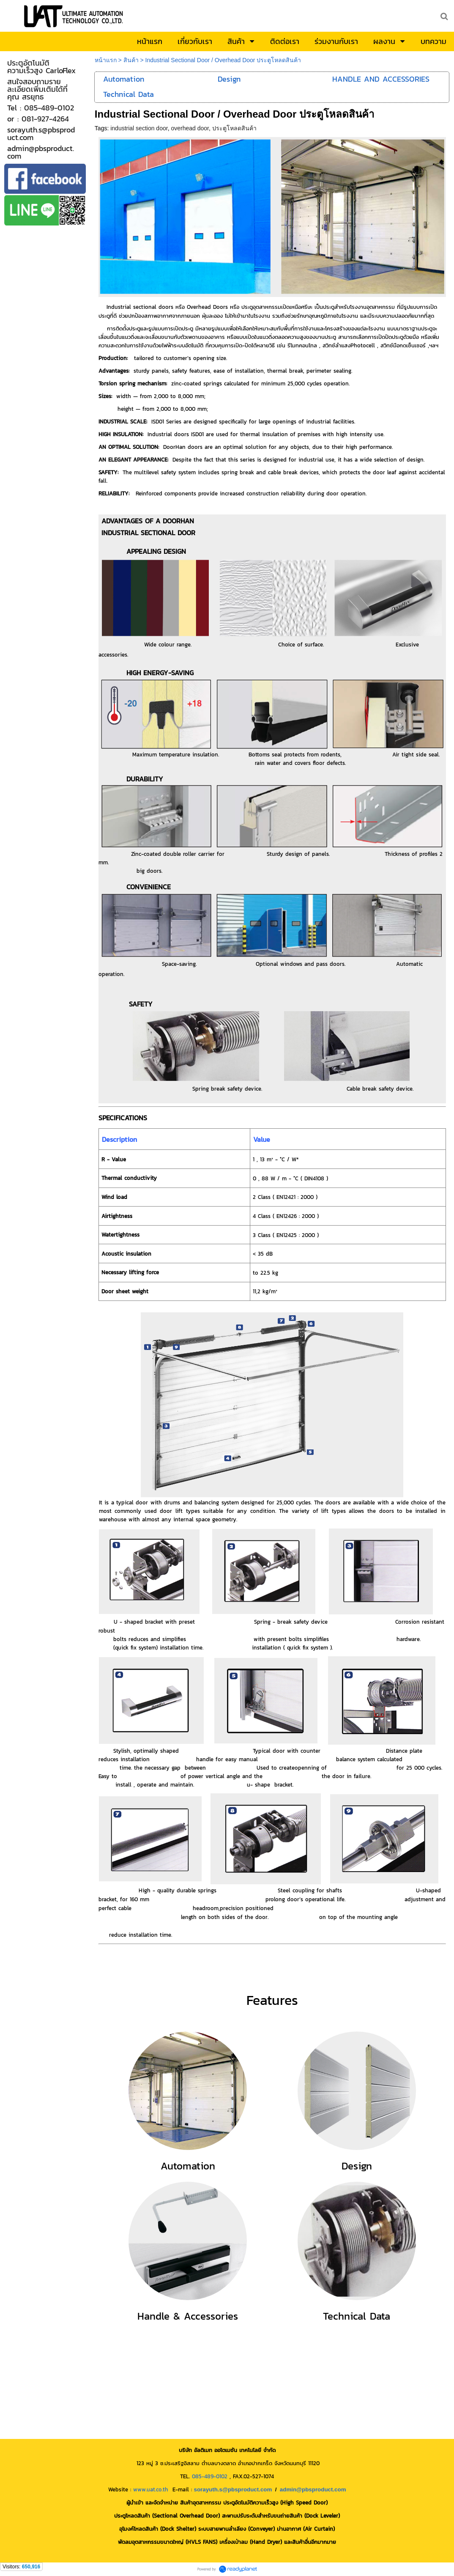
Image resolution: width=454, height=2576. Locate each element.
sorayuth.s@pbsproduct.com (233, 2489)
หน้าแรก (106, 60)
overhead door (190, 128)
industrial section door (138, 128)
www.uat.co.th (150, 2489)
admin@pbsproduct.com (313, 2489)
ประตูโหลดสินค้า (234, 128)
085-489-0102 (209, 2476)
